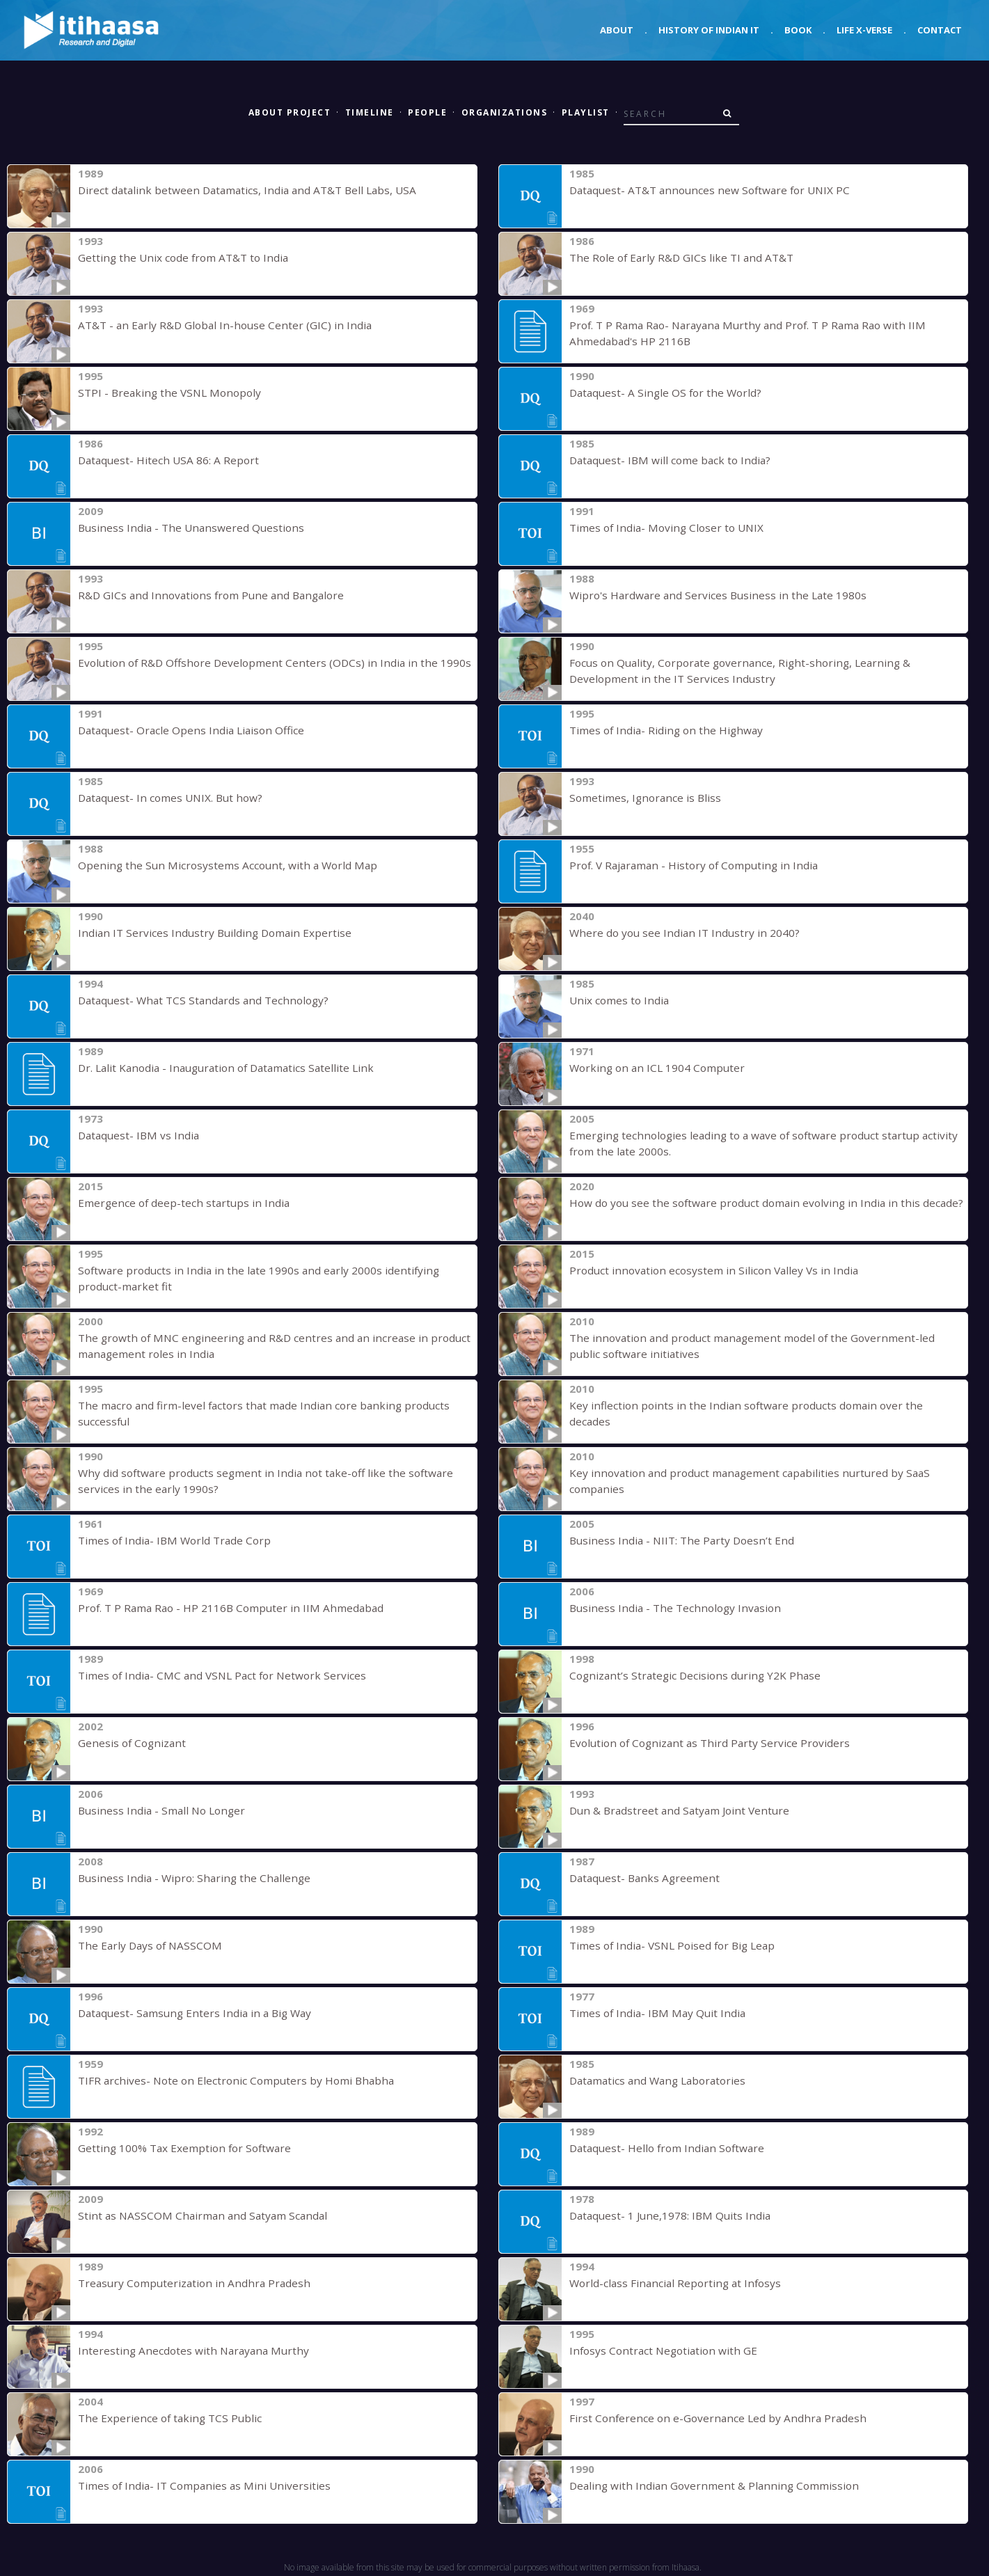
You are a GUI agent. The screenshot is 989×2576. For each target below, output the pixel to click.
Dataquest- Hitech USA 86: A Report (165, 460)
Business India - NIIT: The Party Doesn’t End (676, 1540)
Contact (939, 30)
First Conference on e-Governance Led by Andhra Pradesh (709, 2418)
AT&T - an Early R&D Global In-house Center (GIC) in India (216, 325)
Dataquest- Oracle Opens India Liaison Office (186, 730)
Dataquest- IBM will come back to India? (665, 460)
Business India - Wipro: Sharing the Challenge (185, 1878)
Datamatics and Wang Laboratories (653, 2080)
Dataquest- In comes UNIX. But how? (167, 798)
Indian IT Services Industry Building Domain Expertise (206, 933)
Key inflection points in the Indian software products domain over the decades (757, 1405)
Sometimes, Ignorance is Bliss (641, 798)
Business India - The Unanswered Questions (185, 528)
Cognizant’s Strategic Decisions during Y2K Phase (688, 1675)
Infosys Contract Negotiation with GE (658, 2350)
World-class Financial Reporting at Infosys (669, 2283)
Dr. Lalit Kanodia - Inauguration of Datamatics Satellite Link (217, 1068)
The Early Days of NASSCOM (146, 1945)
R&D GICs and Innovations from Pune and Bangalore (203, 595)
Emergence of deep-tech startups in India (178, 1203)
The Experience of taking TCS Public (163, 2418)
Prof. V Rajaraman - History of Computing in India (686, 865)
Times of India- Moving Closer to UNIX (661, 528)
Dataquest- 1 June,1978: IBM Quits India (666, 2215)
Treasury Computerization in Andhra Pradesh (186, 2283)
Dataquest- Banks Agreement (641, 1878)
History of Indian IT (708, 30)
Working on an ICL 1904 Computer (651, 1068)
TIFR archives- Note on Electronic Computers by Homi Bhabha (227, 2080)
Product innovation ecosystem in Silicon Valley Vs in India (704, 1270)
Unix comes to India (616, 1000)
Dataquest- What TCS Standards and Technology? (197, 1000)
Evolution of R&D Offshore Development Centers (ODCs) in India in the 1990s (264, 663)
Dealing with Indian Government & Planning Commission (702, 2485)
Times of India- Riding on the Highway (660, 730)
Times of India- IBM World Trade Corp (170, 1540)
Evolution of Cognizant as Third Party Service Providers (701, 1743)
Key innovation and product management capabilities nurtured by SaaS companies (764, 1473)
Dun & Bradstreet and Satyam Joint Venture (673, 1810)
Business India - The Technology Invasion (668, 1608)
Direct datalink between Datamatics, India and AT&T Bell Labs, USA (238, 190)
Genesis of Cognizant (129, 1743)
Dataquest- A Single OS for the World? (660, 393)
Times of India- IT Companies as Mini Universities (196, 2485)
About (616, 30)
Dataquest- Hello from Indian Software (662, 2148)
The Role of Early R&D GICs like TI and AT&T (676, 257)
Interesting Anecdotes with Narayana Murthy (186, 2350)
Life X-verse (864, 30)
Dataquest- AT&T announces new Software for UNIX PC (704, 190)
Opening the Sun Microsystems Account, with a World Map (217, 865)
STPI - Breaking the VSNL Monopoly (163, 393)
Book (798, 30)
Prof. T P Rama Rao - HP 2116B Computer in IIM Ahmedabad (225, 1608)
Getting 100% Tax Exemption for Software (180, 2148)
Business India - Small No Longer (156, 1810)
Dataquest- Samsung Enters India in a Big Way (189, 2013)
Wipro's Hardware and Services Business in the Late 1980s (711, 595)
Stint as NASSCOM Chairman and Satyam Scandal (193, 2215)
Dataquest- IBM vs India (136, 1135)
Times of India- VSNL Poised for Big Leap (668, 1945)
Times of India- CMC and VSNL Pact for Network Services (214, 1675)
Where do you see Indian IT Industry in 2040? (679, 933)
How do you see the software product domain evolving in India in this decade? (756, 1203)
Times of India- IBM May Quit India (652, 2013)
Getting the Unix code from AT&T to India (178, 257)
